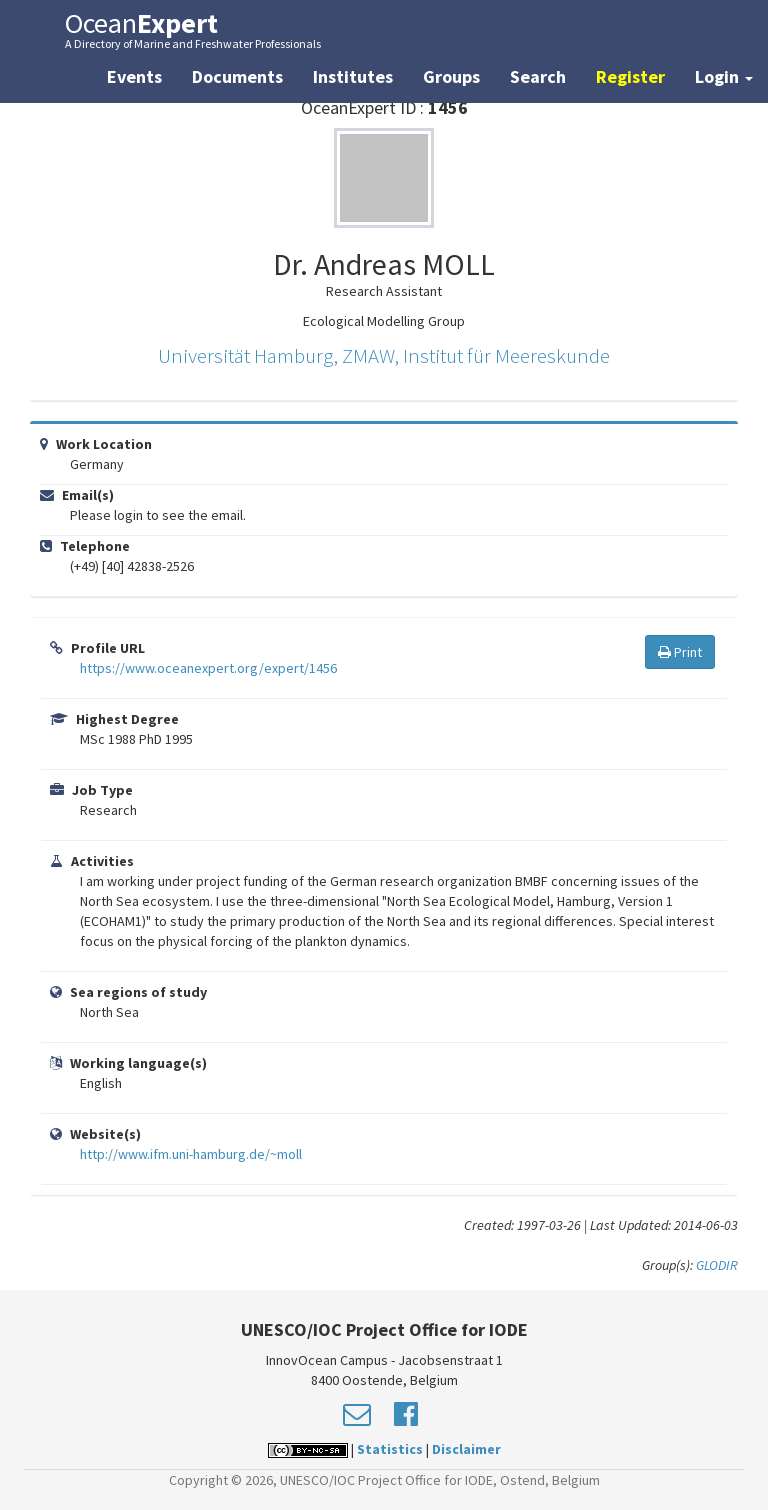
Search (538, 76)
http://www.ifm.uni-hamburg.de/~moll (191, 1154)
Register (630, 76)
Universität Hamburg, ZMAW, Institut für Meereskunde (384, 355)
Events (134, 76)
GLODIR (717, 1265)
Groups (451, 76)
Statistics (390, 1449)
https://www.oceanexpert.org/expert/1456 (208, 668)
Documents (237, 76)
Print (680, 652)
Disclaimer (466, 1449)
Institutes (353, 76)
